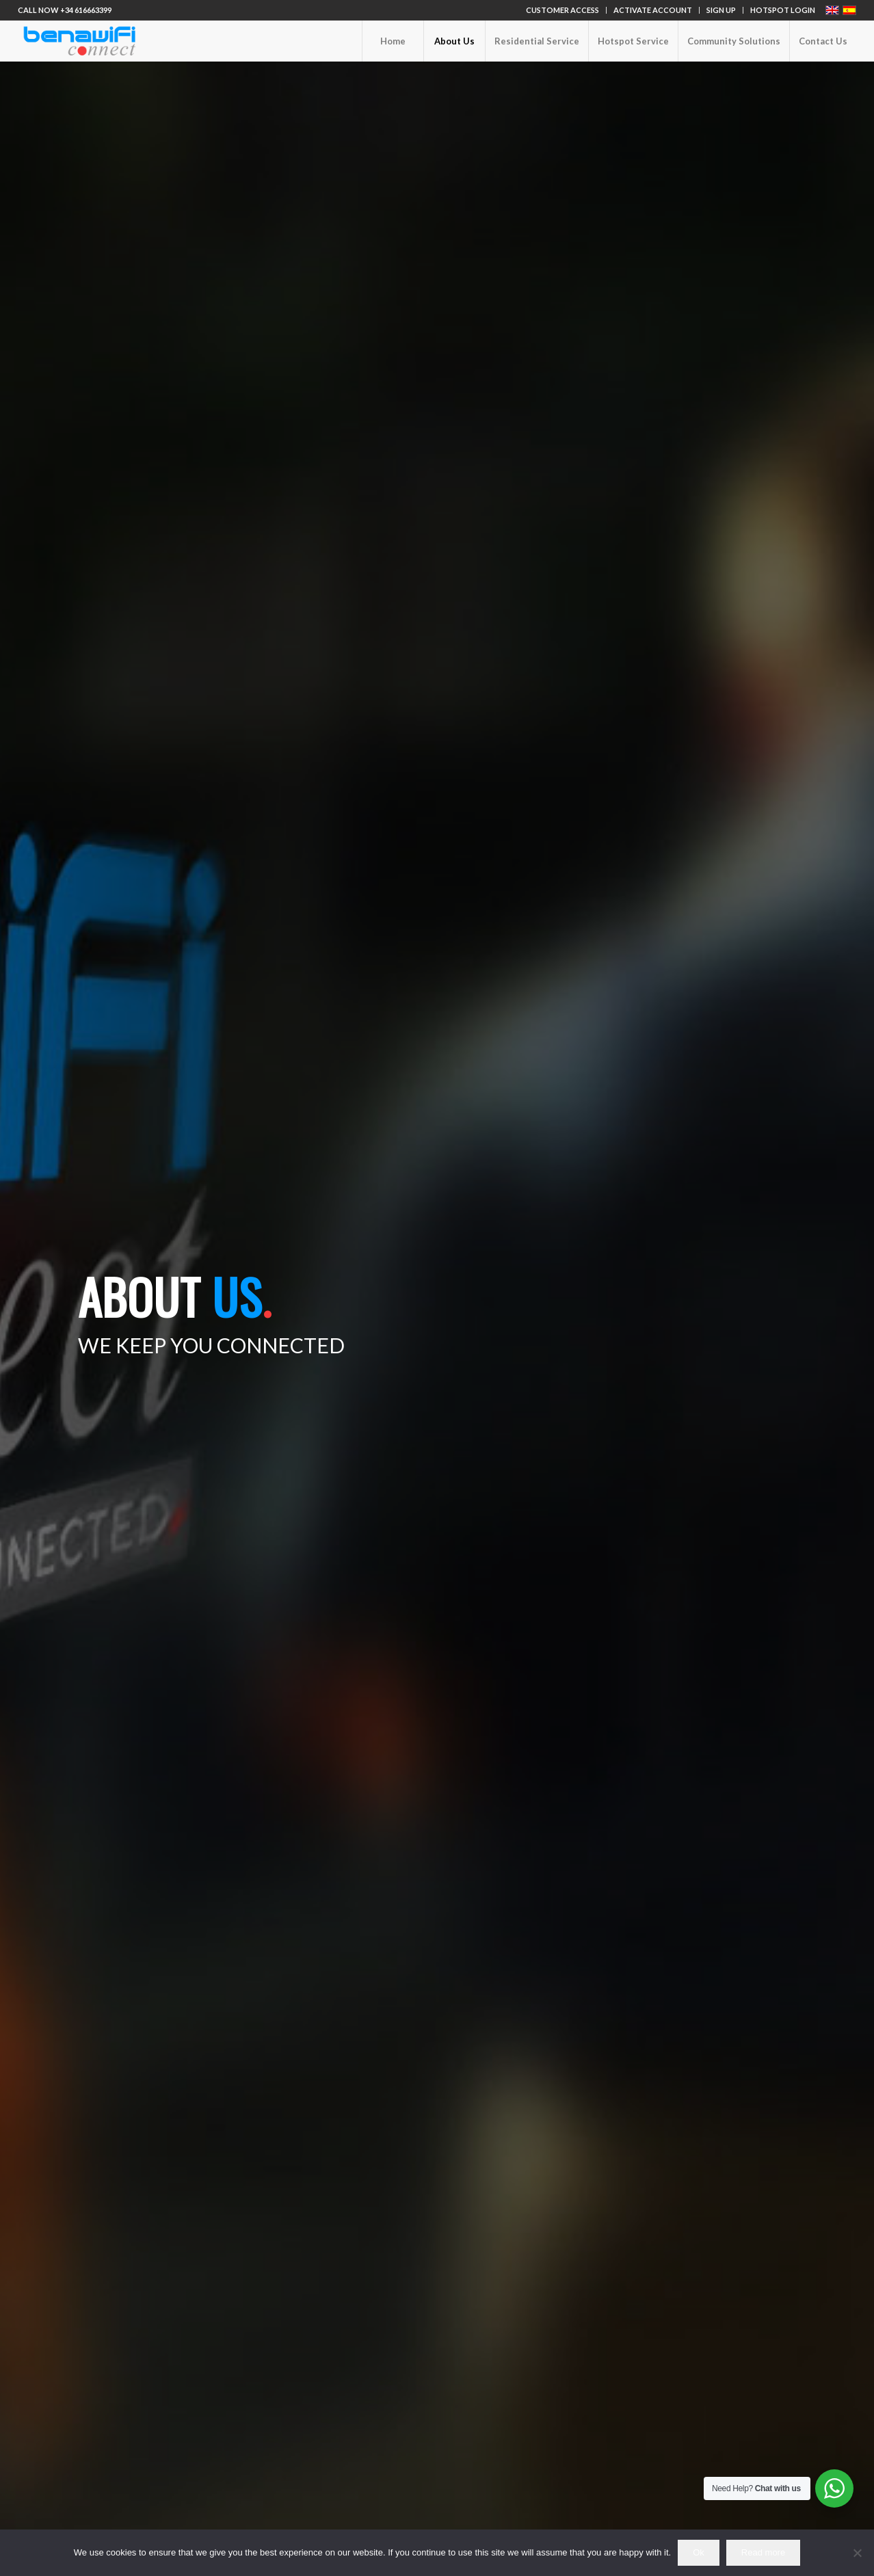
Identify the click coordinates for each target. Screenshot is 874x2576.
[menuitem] (563, 10)
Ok (698, 2552)
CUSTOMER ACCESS (562, 9)
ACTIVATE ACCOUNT (652, 9)
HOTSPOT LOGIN (782, 9)
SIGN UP (721, 9)
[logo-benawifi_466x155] (79, 41)
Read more (763, 2552)
